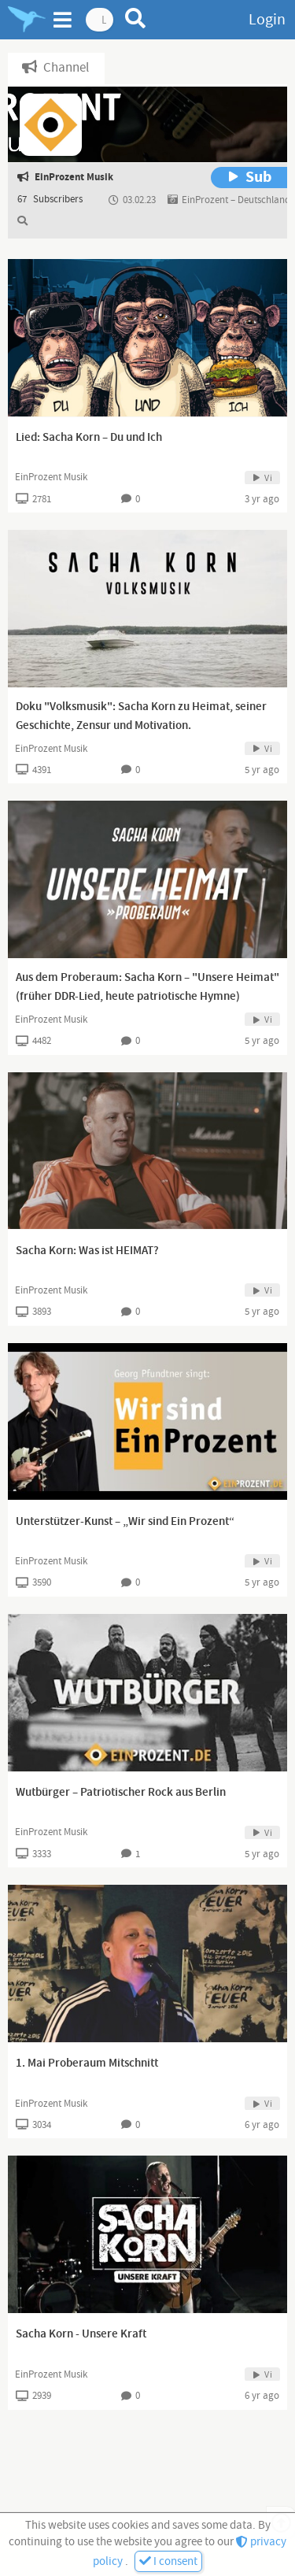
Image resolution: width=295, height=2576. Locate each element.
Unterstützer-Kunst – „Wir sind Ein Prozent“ (125, 1522)
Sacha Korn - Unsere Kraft (81, 2334)
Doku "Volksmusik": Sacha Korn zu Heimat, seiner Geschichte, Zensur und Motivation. (141, 716)
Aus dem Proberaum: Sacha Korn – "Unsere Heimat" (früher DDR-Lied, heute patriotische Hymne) (147, 987)
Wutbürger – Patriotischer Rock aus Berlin (121, 1793)
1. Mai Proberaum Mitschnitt (87, 2063)
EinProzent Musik (51, 477)
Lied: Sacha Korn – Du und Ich (89, 438)
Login (267, 19)
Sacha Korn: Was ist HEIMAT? (87, 1251)
